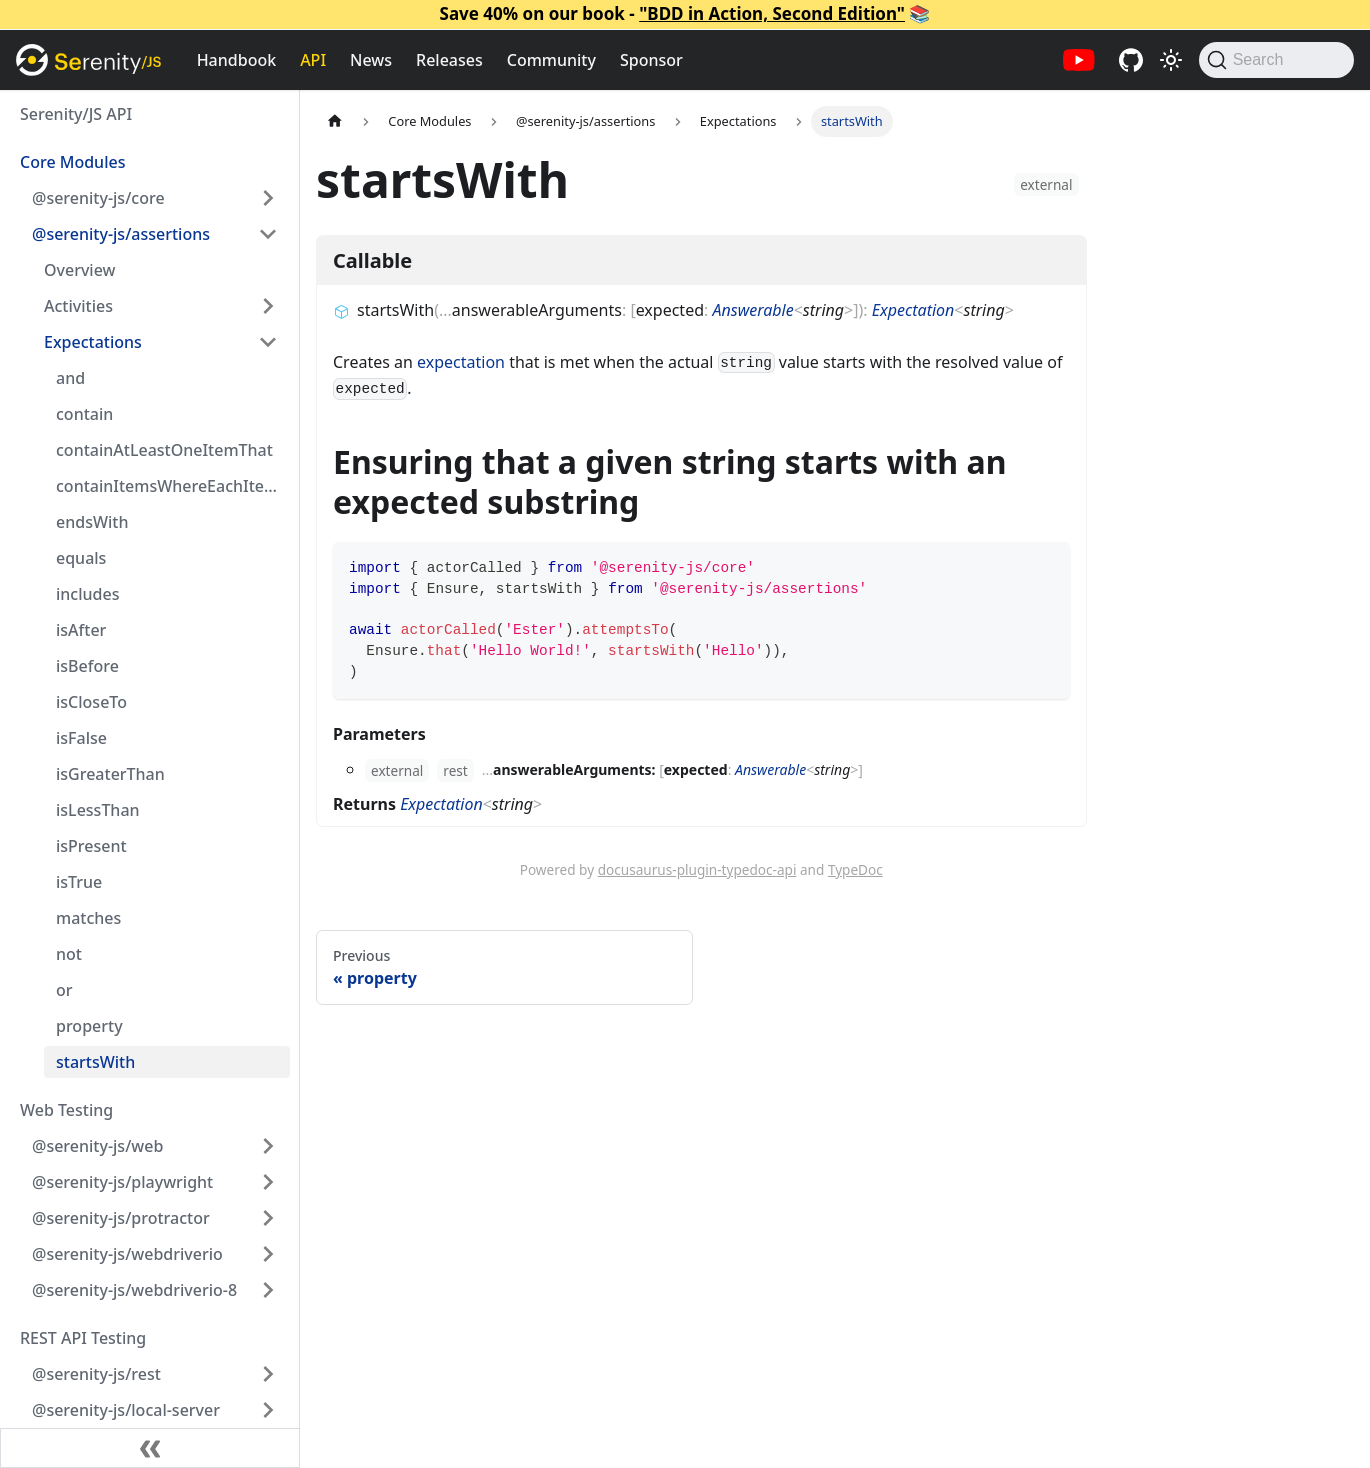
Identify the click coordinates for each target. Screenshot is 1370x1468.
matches (88, 918)
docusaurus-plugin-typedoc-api (697, 869)
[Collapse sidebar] (150, 1448)
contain (84, 414)
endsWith (92, 522)
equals (81, 558)
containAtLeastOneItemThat (164, 450)
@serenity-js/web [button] (97, 1146)
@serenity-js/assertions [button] (121, 234)
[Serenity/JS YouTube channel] (1079, 60)
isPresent (91, 846)
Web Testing (66, 1110)
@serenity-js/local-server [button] (126, 1410)
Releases (449, 60)
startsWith (95, 1062)
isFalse (81, 738)
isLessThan (98, 810)
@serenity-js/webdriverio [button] (127, 1254)
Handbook (237, 60)
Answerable (752, 310)
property (89, 1026)
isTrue (79, 882)
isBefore (87, 666)
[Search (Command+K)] (1276, 60)
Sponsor (651, 60)
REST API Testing (83, 1338)
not (69, 954)
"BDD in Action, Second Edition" (772, 13)
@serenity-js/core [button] (98, 198)
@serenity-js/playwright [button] (122, 1182)
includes (87, 594)
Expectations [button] (93, 342)
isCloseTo (91, 702)
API (313, 60)
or (64, 990)
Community (551, 60)
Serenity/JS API (76, 114)
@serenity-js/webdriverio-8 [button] (134, 1290)
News (371, 60)
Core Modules (72, 162)
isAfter (81, 630)
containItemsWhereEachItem (167, 486)
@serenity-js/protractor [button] (121, 1218)
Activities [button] (78, 306)
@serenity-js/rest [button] (96, 1374)
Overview (79, 270)
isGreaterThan (110, 774)
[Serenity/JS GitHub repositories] (1131, 60)
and (70, 378)
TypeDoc (855, 869)
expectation (461, 362)
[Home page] (335, 121)
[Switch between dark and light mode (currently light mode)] (1171, 60)
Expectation (913, 310)
